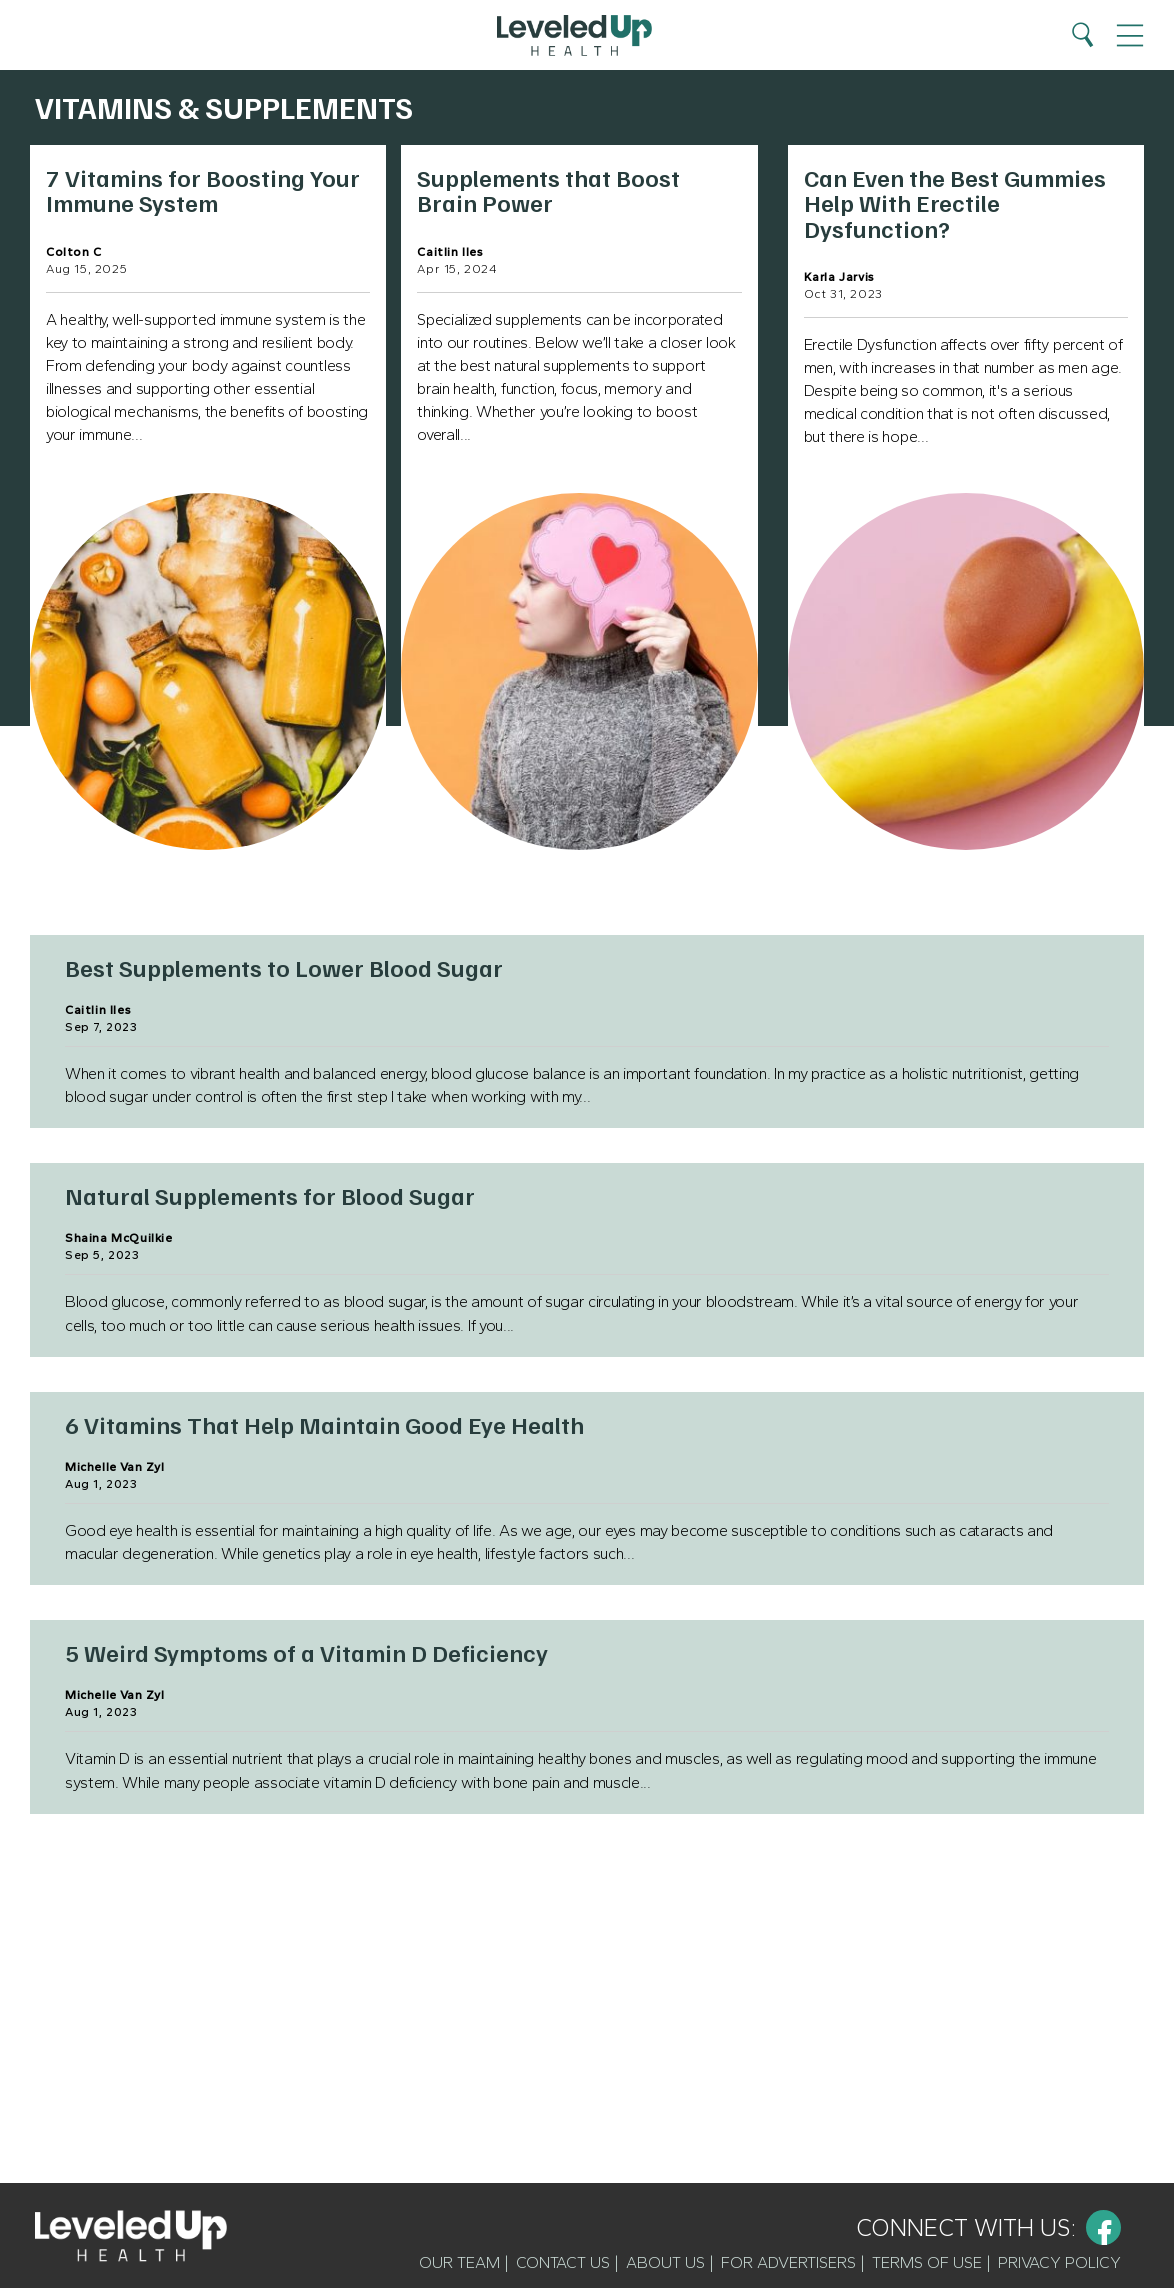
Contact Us (563, 2262)
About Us (665, 2262)
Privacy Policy (1059, 2262)
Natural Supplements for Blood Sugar (270, 1195)
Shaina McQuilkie (119, 1238)
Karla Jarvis (839, 277)
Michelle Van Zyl (115, 1467)
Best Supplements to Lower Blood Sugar (284, 967)
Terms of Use (927, 2262)
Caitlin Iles (450, 252)
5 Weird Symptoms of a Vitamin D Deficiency (306, 1652)
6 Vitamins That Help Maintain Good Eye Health (324, 1424)
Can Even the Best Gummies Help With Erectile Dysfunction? (955, 202)
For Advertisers (788, 2262)
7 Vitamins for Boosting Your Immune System (203, 189)
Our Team (459, 2262)
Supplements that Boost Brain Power (548, 189)
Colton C (74, 252)
